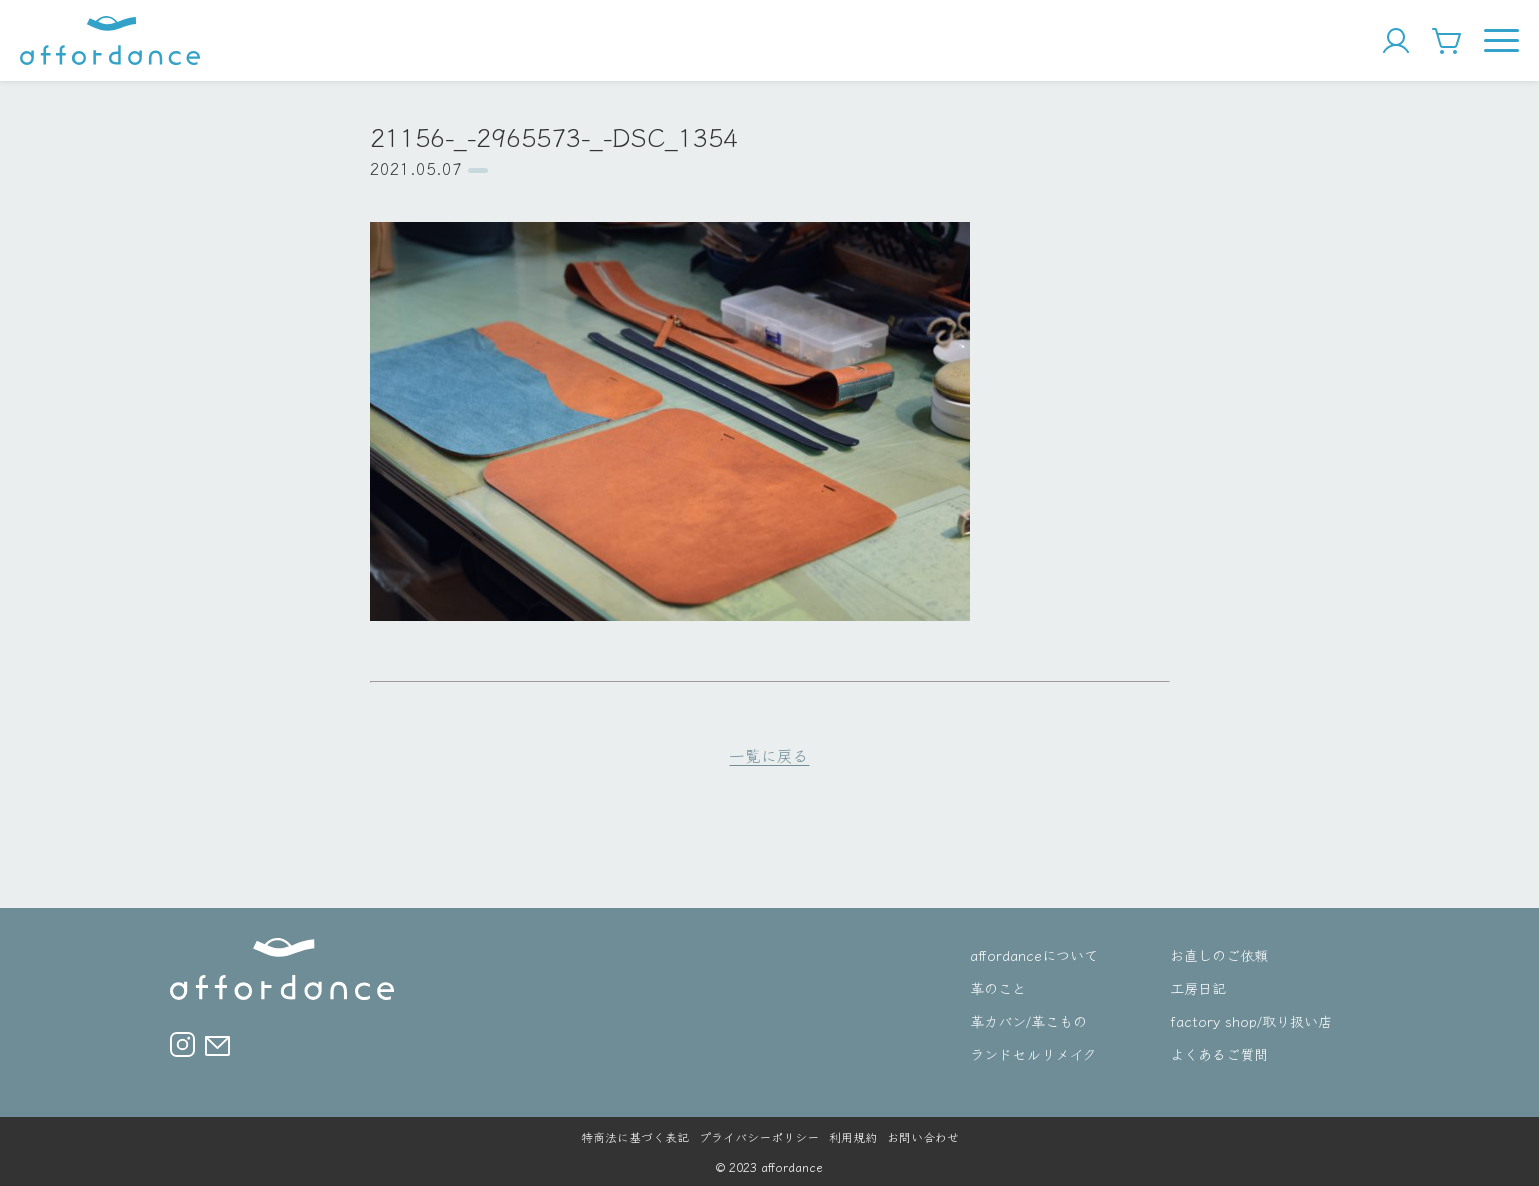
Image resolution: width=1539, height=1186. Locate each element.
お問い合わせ (923, 1136)
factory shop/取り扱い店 (1251, 1020)
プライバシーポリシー (759, 1136)
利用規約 (853, 1136)
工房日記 (1198, 987)
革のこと (998, 987)
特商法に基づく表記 (635, 1136)
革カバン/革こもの (1028, 1020)
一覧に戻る (769, 755)
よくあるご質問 (1219, 1053)
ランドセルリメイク (1033, 1053)
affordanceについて (1034, 954)
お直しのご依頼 (1219, 954)
